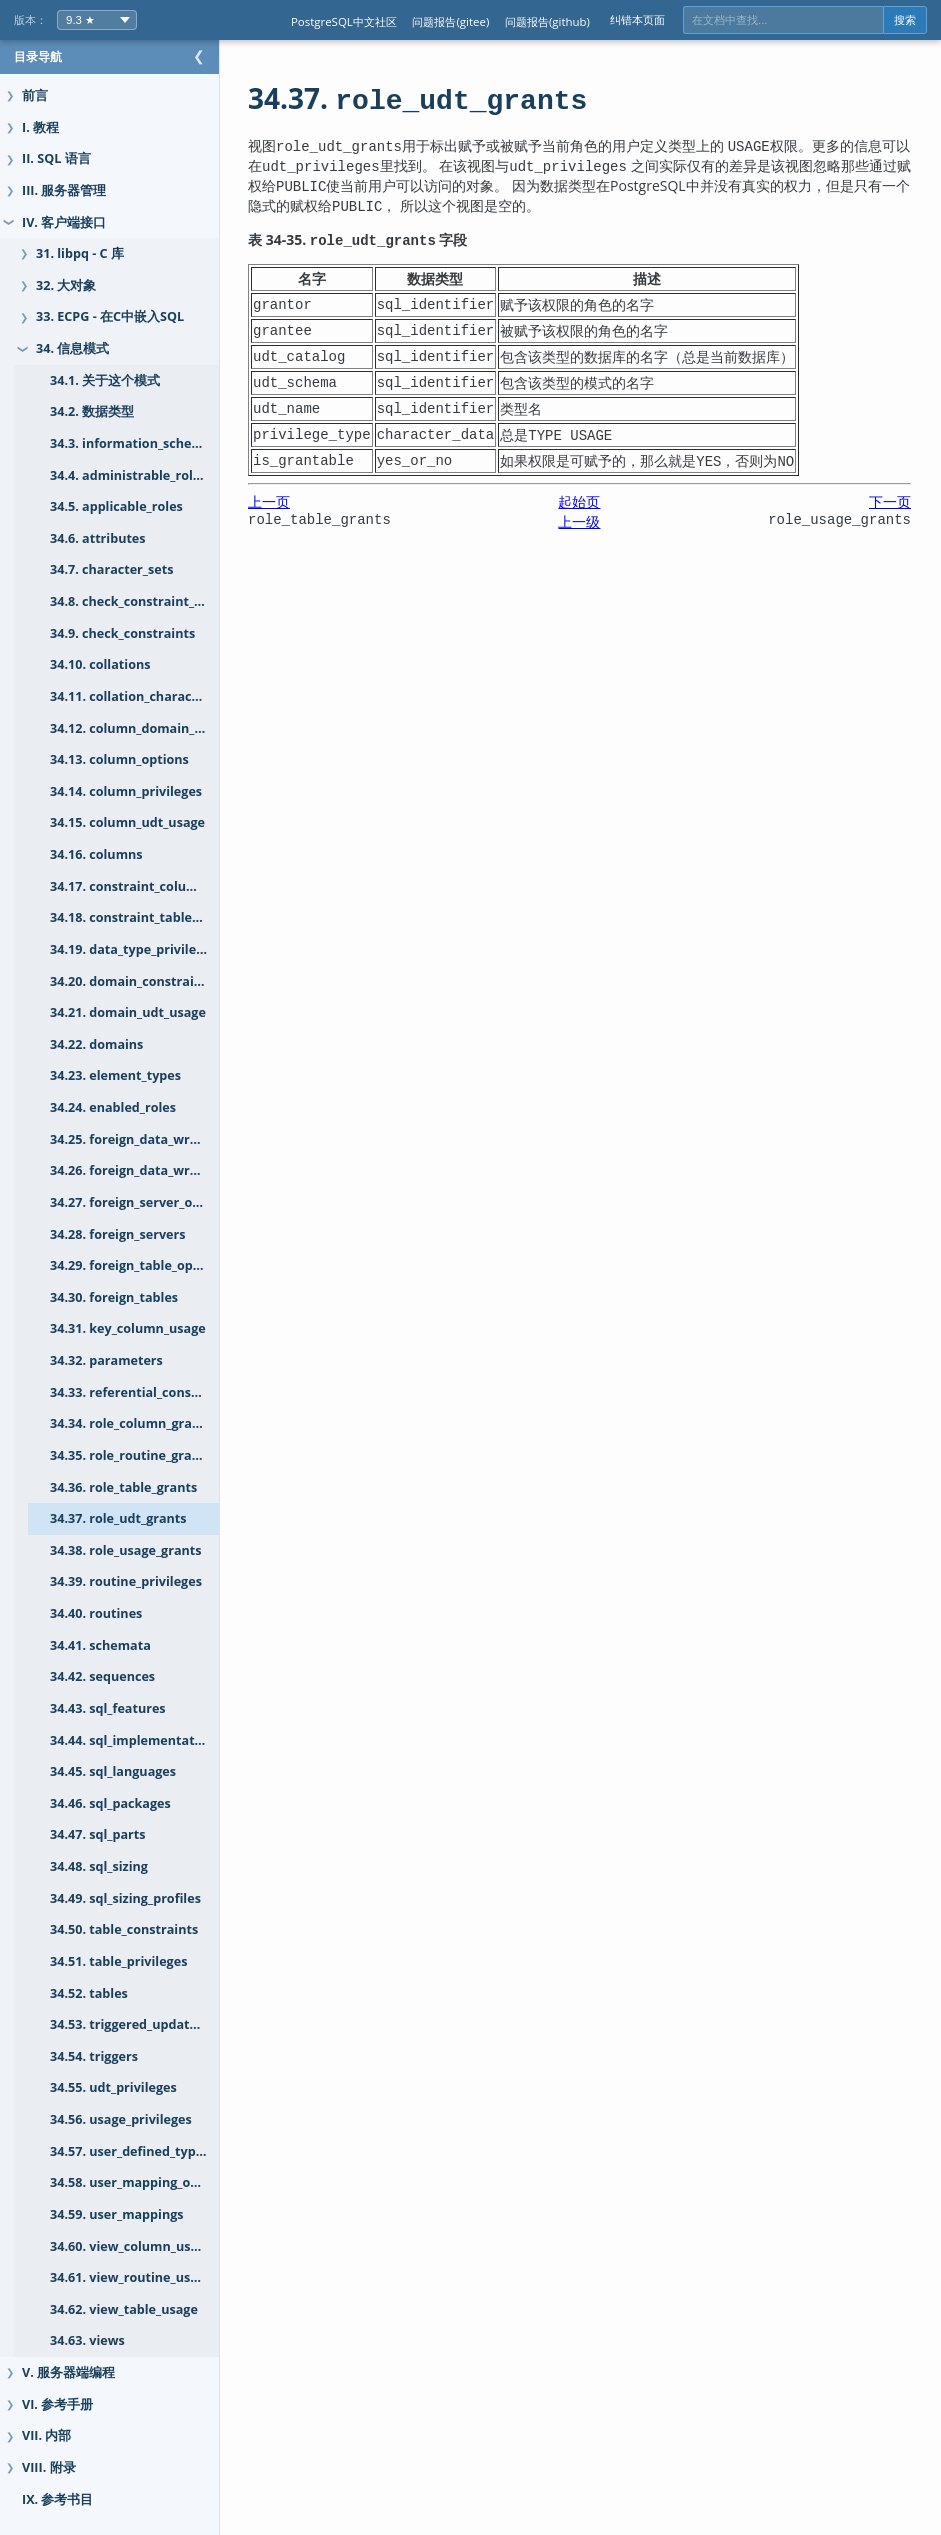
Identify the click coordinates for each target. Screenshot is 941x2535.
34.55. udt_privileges (113, 2087)
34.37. (457, 98)
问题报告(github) (547, 21)
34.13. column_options (119, 759)
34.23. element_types (115, 1075)
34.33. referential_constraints (142, 1392)
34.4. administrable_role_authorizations (154, 475)
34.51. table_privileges (118, 1961)
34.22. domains (96, 1044)
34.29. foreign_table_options (137, 1265)
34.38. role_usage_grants (126, 1550)
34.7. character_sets (111, 569)
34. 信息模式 (72, 348)
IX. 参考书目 (57, 2499)
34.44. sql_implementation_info (147, 1740)
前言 (35, 95)
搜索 (905, 20)
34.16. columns (96, 854)
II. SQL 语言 (56, 158)
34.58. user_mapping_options (140, 2182)
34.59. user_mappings (117, 2214)
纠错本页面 (637, 19)
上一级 (599, 521)
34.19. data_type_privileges (133, 949)
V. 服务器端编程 (68, 2372)
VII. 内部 (46, 2435)
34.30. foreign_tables (114, 1297)
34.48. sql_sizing (99, 1866)
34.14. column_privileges (126, 791)
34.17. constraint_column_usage (149, 886)
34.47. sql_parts (98, 1834)
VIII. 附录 (49, 2467)
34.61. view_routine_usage (131, 2277)
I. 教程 (40, 127)
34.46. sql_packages (110, 1803)
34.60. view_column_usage (131, 2246)
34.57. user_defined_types (129, 2151)
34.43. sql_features (108, 1708)
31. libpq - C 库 (80, 253)
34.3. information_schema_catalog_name (154, 443)
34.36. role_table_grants (123, 1487)
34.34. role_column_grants (131, 1423)
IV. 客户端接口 (64, 222)
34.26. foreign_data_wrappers (141, 1170)
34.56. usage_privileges (121, 2119)
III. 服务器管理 (64, 190)
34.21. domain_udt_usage (128, 1012)
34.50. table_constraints (124, 1929)
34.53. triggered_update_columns (152, 2024)
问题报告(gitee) (450, 21)
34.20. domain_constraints (132, 981)
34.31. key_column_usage (128, 1328)
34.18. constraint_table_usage (142, 917)
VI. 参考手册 (57, 2404)
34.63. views (87, 2340)
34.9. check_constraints (122, 633)
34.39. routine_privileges (126, 1581)
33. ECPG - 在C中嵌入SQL (110, 316)
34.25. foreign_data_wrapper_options (154, 1139)
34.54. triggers (94, 2056)
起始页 (599, 501)
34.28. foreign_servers (118, 1234)
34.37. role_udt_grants (118, 1518)
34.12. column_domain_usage (140, 728)
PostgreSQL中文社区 (344, 21)
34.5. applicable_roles (116, 506)
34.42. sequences (102, 1676)
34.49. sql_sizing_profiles (125, 1898)
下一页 (890, 501)
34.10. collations (100, 664)
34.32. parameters (106, 1360)
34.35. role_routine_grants (131, 1455)
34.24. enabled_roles (113, 1107)
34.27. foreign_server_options (141, 1202)
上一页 (309, 501)
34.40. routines (96, 1613)
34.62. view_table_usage (124, 2309)
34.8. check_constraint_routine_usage (154, 601)
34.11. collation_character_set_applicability (154, 696)
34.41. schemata (100, 1645)
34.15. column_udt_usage (127, 822)
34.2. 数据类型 (92, 411)
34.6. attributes (98, 538)
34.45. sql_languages (113, 1771)
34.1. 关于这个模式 (105, 380)
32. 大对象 (66, 285)
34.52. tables (89, 1993)
